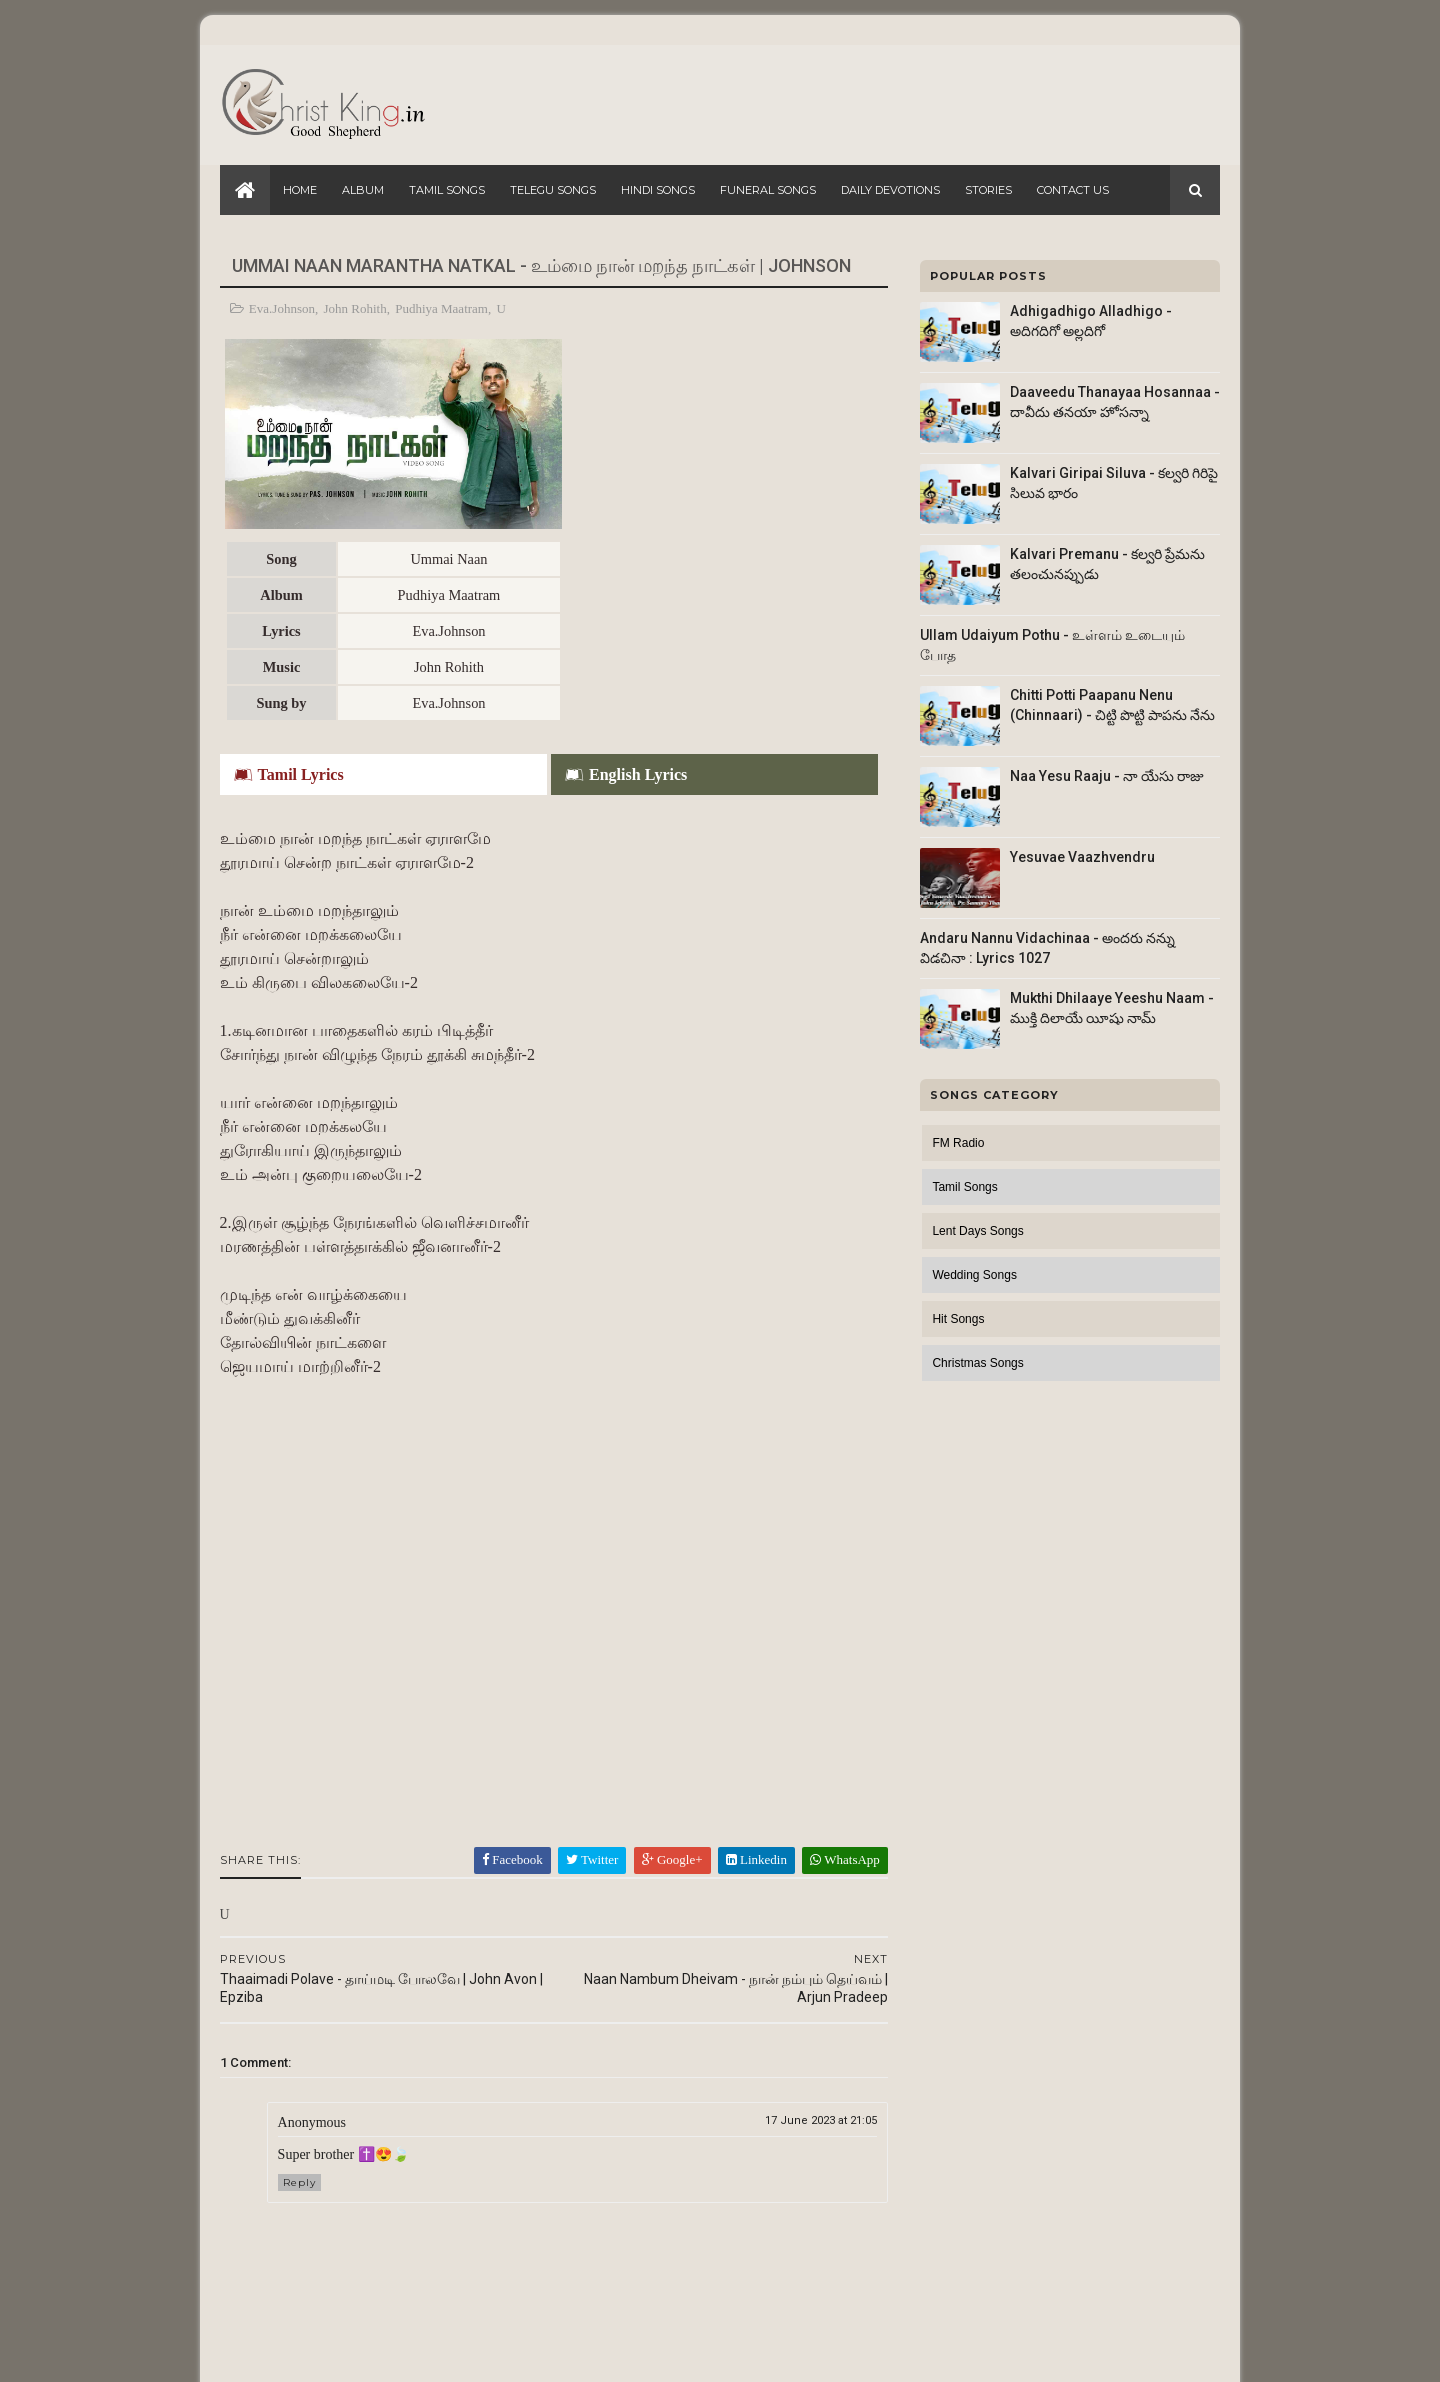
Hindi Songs (658, 190)
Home (300, 190)
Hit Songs (958, 1319)
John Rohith (355, 308)
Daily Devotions (890, 190)
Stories (988, 190)
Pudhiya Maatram (442, 308)
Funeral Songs (768, 190)
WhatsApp (832, 1658)
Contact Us (1073, 190)
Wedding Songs (974, 1275)
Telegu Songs (553, 190)
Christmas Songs (977, 1363)
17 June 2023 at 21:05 (808, 1919)
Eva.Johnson (282, 308)
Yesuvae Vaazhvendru (1082, 857)
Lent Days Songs (977, 1231)
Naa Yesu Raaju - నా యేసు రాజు (1107, 776)
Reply (299, 1981)
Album (363, 190)
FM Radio (958, 1143)
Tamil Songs (447, 190)
